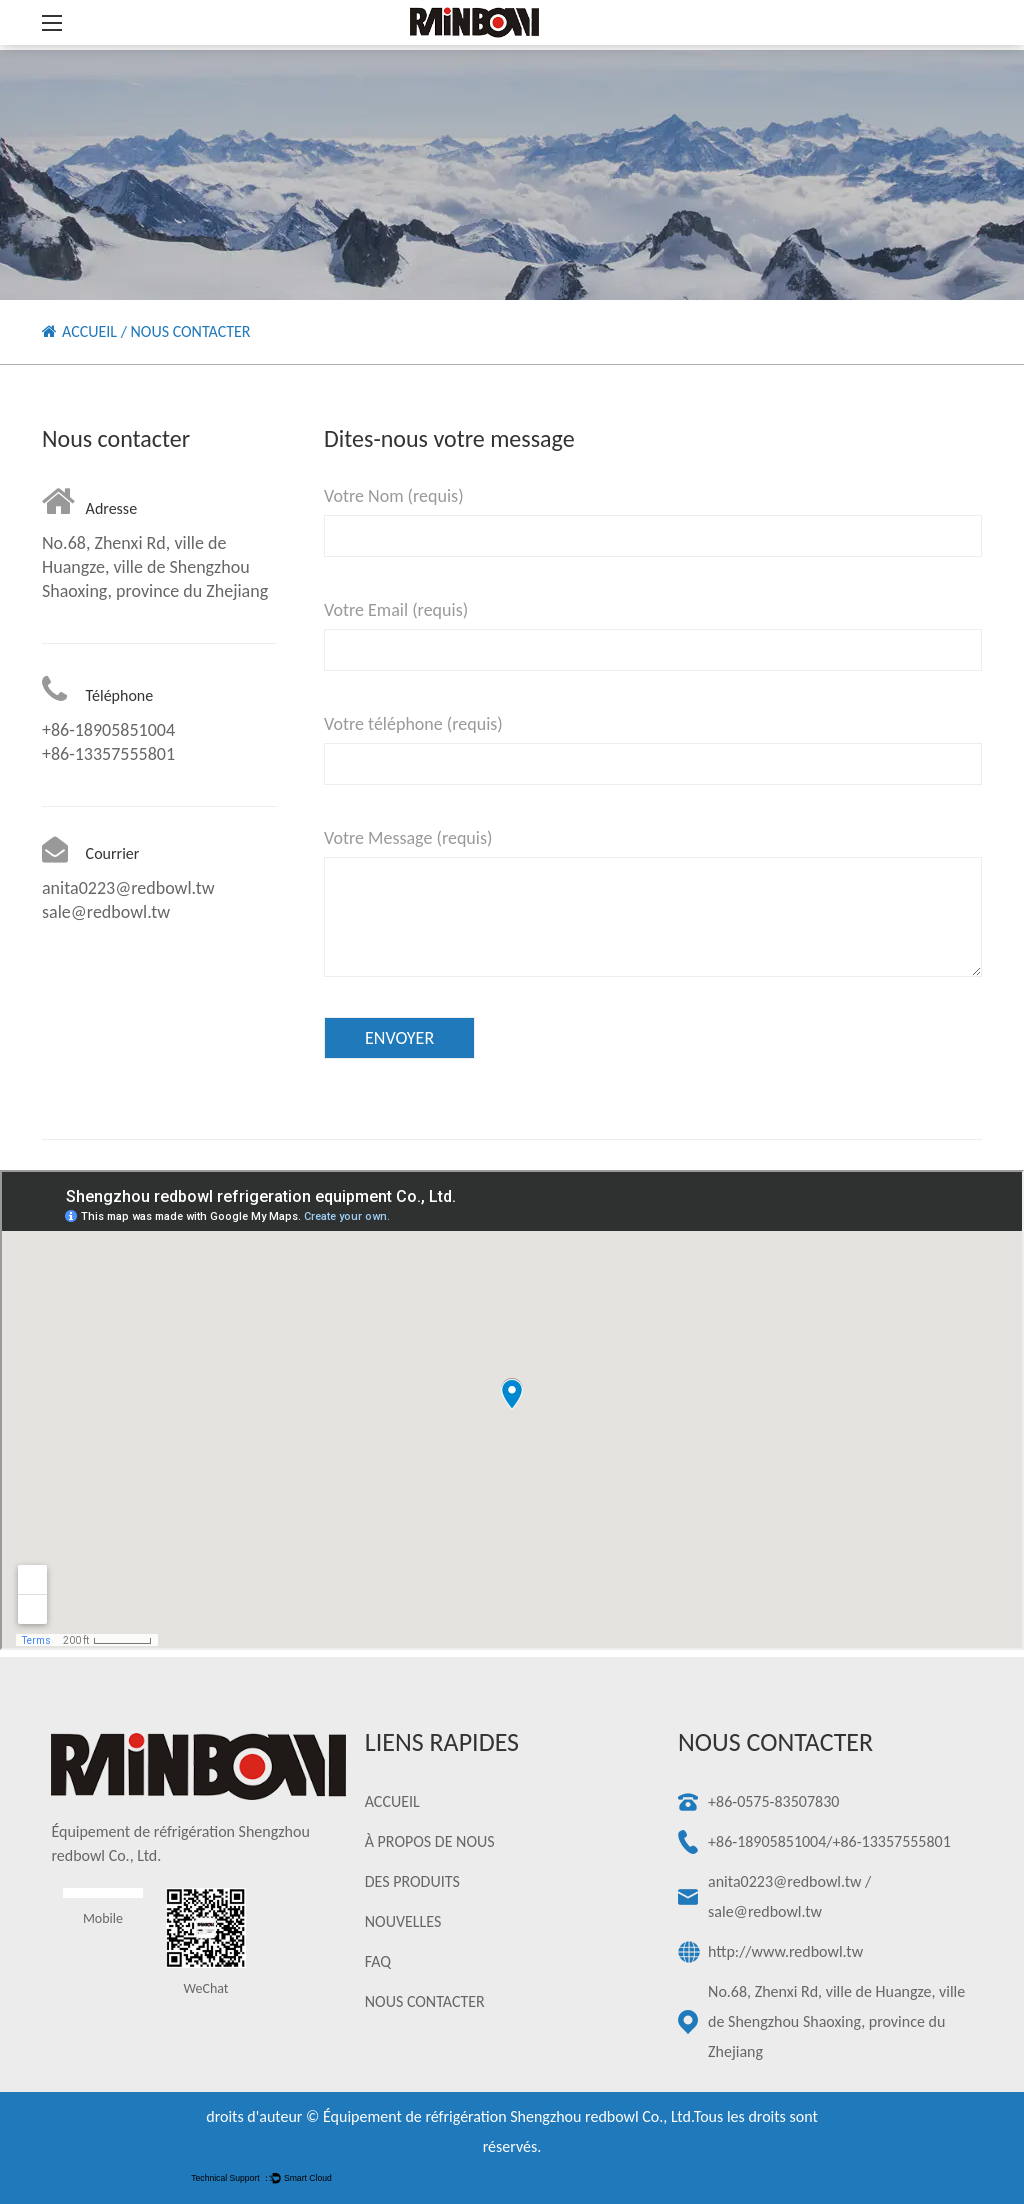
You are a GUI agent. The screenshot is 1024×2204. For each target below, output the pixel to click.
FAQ (378, 1961)
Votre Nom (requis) (394, 496)
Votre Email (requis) (396, 610)
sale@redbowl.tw (765, 1911)
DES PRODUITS (412, 1881)
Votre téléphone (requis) (413, 724)
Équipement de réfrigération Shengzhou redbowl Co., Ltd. (508, 2116)
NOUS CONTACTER (425, 2001)
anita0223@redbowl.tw (784, 1881)
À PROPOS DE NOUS (430, 1841)
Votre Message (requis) (408, 838)
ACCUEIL (89, 331)
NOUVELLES (403, 1921)
